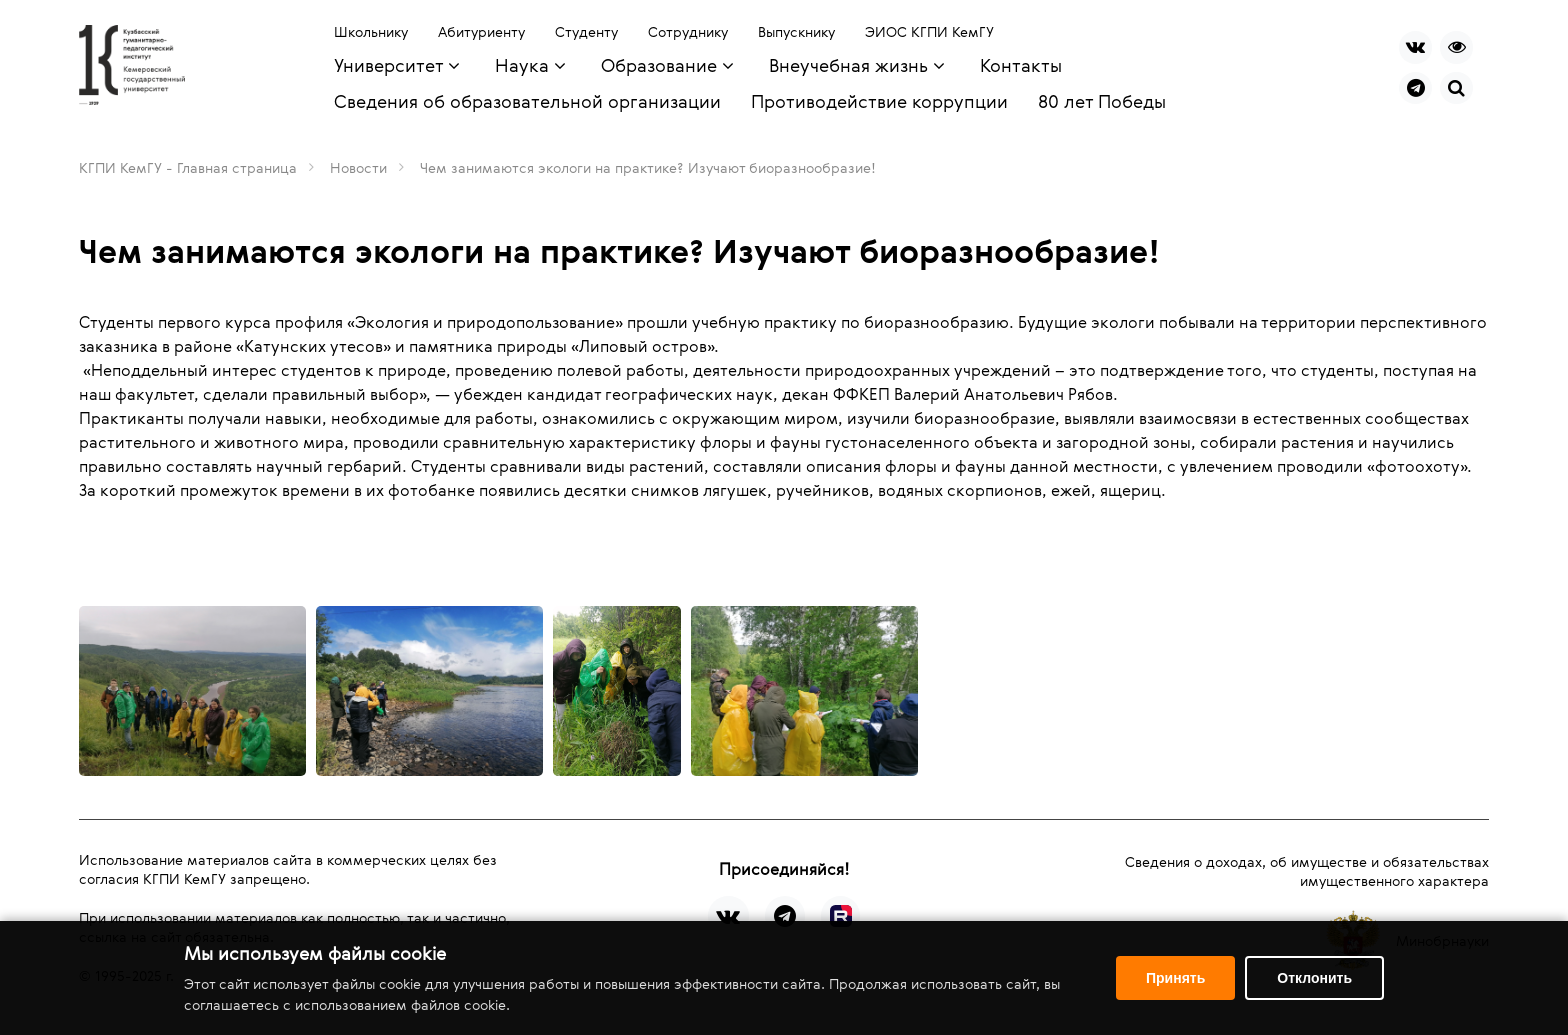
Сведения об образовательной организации (527, 101)
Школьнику (371, 31)
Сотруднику (688, 31)
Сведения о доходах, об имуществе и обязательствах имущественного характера (1307, 871)
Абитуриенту (481, 31)
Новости (358, 167)
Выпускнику (796, 31)
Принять (1175, 978)
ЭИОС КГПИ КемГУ (929, 31)
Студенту (586, 31)
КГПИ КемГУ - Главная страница (188, 167)
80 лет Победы (1102, 101)
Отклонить (1314, 978)
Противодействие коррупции (879, 101)
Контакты (1021, 65)
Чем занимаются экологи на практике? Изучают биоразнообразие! (648, 167)
